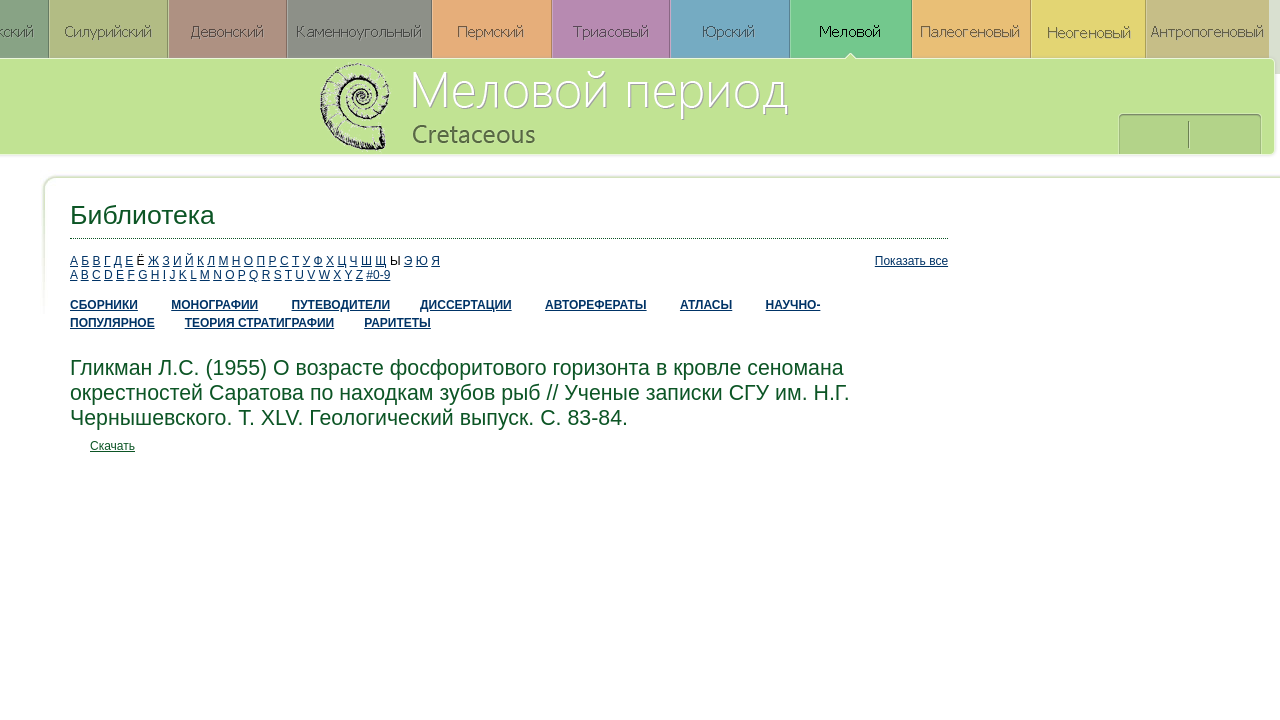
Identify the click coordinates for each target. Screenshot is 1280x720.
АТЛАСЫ (706, 305)
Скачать (112, 446)
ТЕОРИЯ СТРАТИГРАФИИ (260, 323)
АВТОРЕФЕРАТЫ (596, 305)
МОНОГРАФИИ (214, 305)
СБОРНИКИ (104, 305)
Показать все (911, 261)
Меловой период (664, 105)
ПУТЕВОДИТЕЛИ (341, 305)
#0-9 (378, 275)
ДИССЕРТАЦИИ (466, 305)
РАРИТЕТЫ (397, 323)
